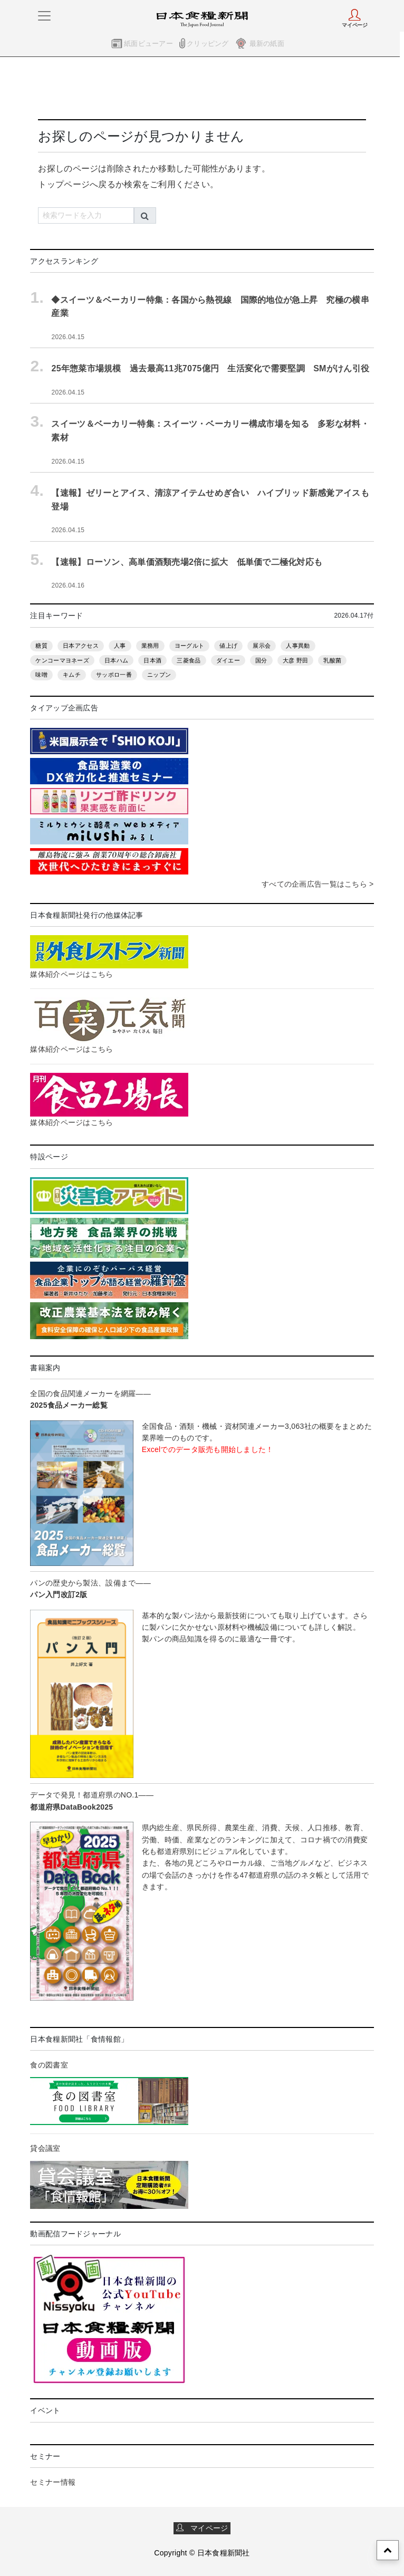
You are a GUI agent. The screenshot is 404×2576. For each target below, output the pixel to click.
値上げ (228, 645)
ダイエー (228, 660)
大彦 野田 (295, 660)
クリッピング (208, 43)
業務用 (150, 645)
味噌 (41, 674)
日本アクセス (81, 645)
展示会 (262, 645)
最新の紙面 (266, 43)
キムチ (72, 674)
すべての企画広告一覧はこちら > (318, 884)
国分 (261, 660)
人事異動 (298, 645)
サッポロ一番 (114, 674)
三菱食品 (188, 660)
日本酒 (152, 660)
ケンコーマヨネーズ (62, 660)
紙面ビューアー (148, 43)
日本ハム (116, 660)
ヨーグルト (189, 645)
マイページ (202, 2528)
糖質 (41, 645)
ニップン (159, 674)
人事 (120, 645)
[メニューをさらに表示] (44, 16)
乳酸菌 (332, 660)
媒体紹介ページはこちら (71, 974)
